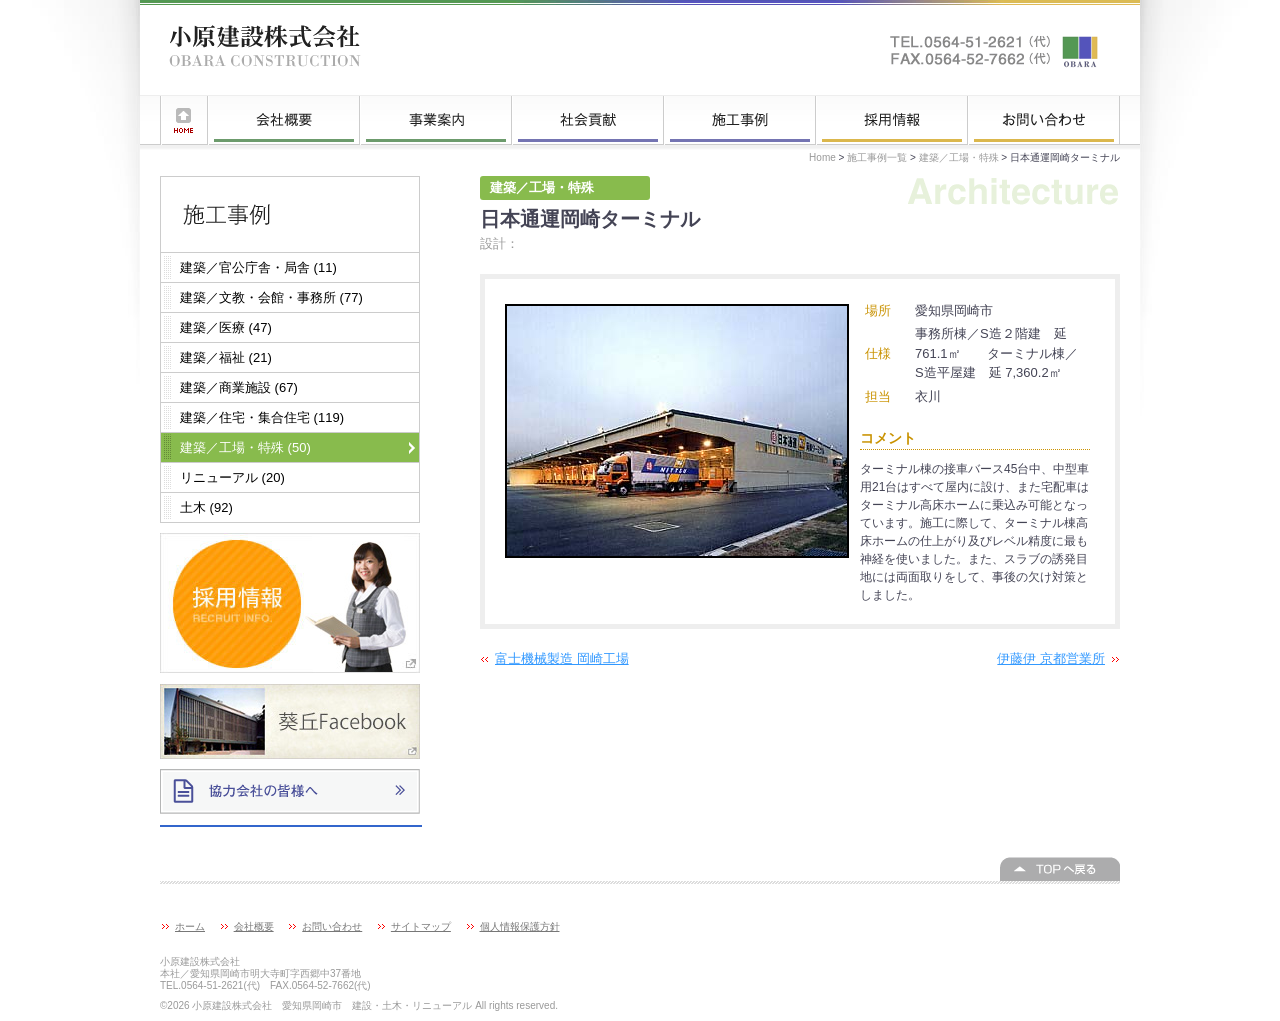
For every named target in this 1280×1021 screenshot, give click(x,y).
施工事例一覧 (740, 120)
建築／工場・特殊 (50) (245, 447)
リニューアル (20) (232, 477)
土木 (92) (206, 507)
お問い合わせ (1044, 120)
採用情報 (892, 120)
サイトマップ (421, 926)
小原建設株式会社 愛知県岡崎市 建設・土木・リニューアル (265, 50)
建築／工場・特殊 (959, 157)
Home (822, 157)
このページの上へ (1060, 869)
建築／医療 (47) (226, 327)
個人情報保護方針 (520, 926)
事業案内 (436, 120)
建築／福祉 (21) (226, 357)
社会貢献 (588, 120)
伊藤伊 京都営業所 (1051, 658)
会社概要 (284, 120)
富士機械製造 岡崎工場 (562, 658)
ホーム (184, 120)
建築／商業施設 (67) (239, 387)
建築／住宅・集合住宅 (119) (262, 417)
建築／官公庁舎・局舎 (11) (258, 267)
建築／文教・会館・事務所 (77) (271, 297)
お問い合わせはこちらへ (995, 50)
